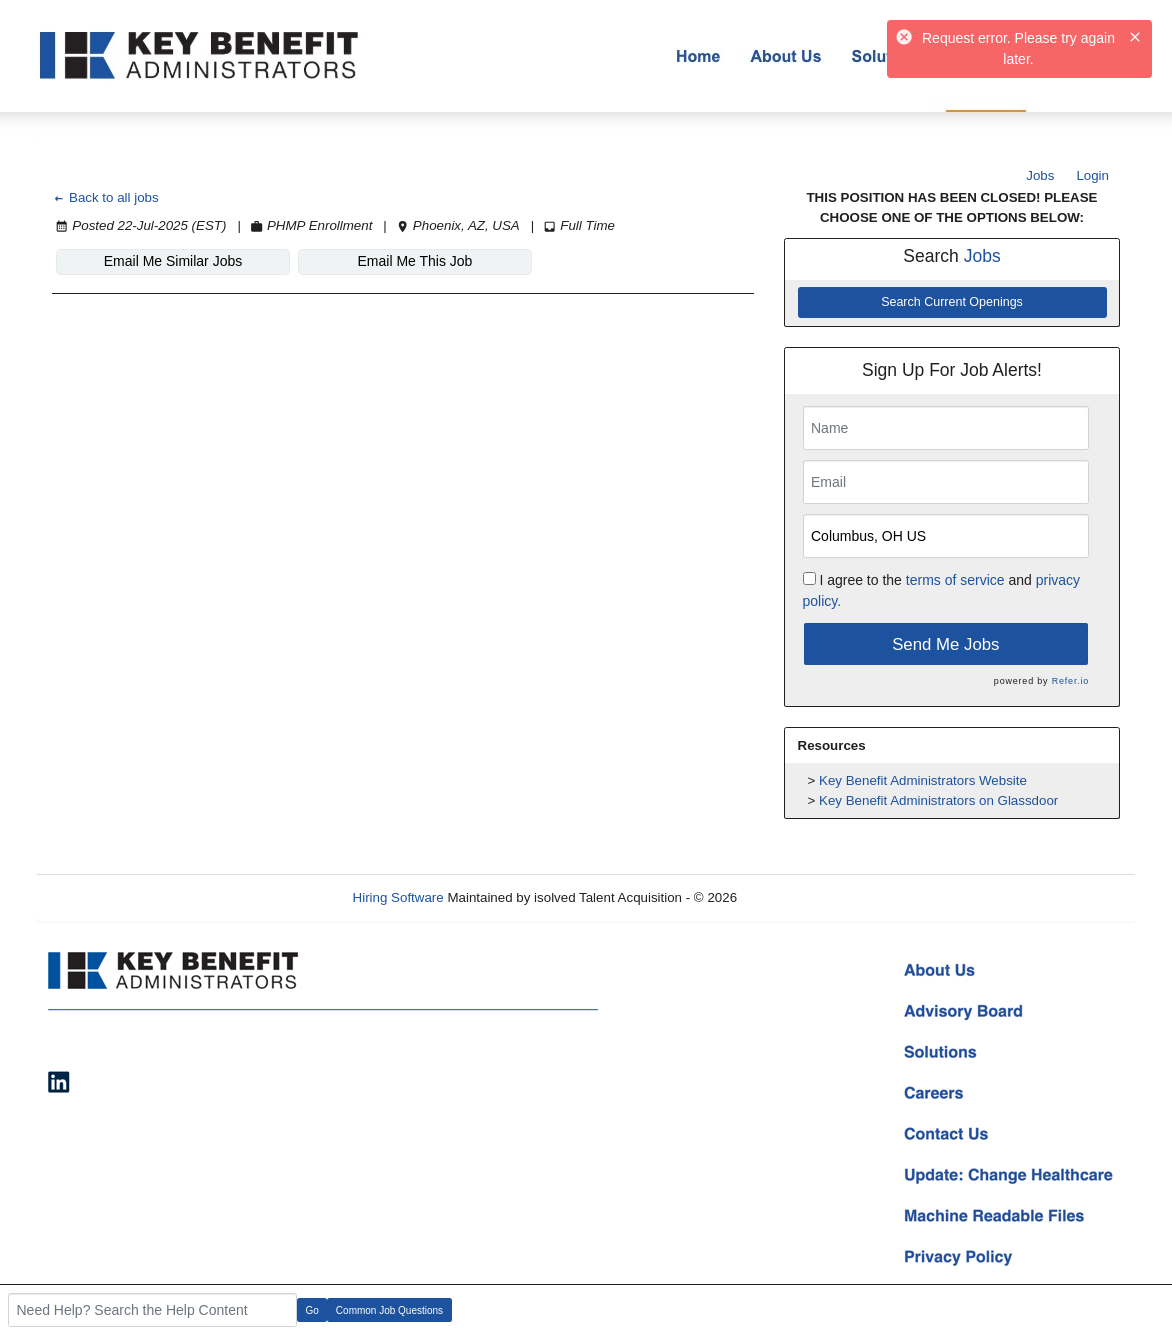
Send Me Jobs (945, 644)
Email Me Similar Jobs (173, 261)
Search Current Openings (952, 302)
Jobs (1040, 175)
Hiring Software (398, 897)
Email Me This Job (415, 261)
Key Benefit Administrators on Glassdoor (938, 800)
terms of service (955, 580)
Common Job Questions (389, 1310)
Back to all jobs (105, 197)
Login (1092, 175)
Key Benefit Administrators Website (923, 780)
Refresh (796, 897)
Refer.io (1070, 681)
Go (312, 1310)
